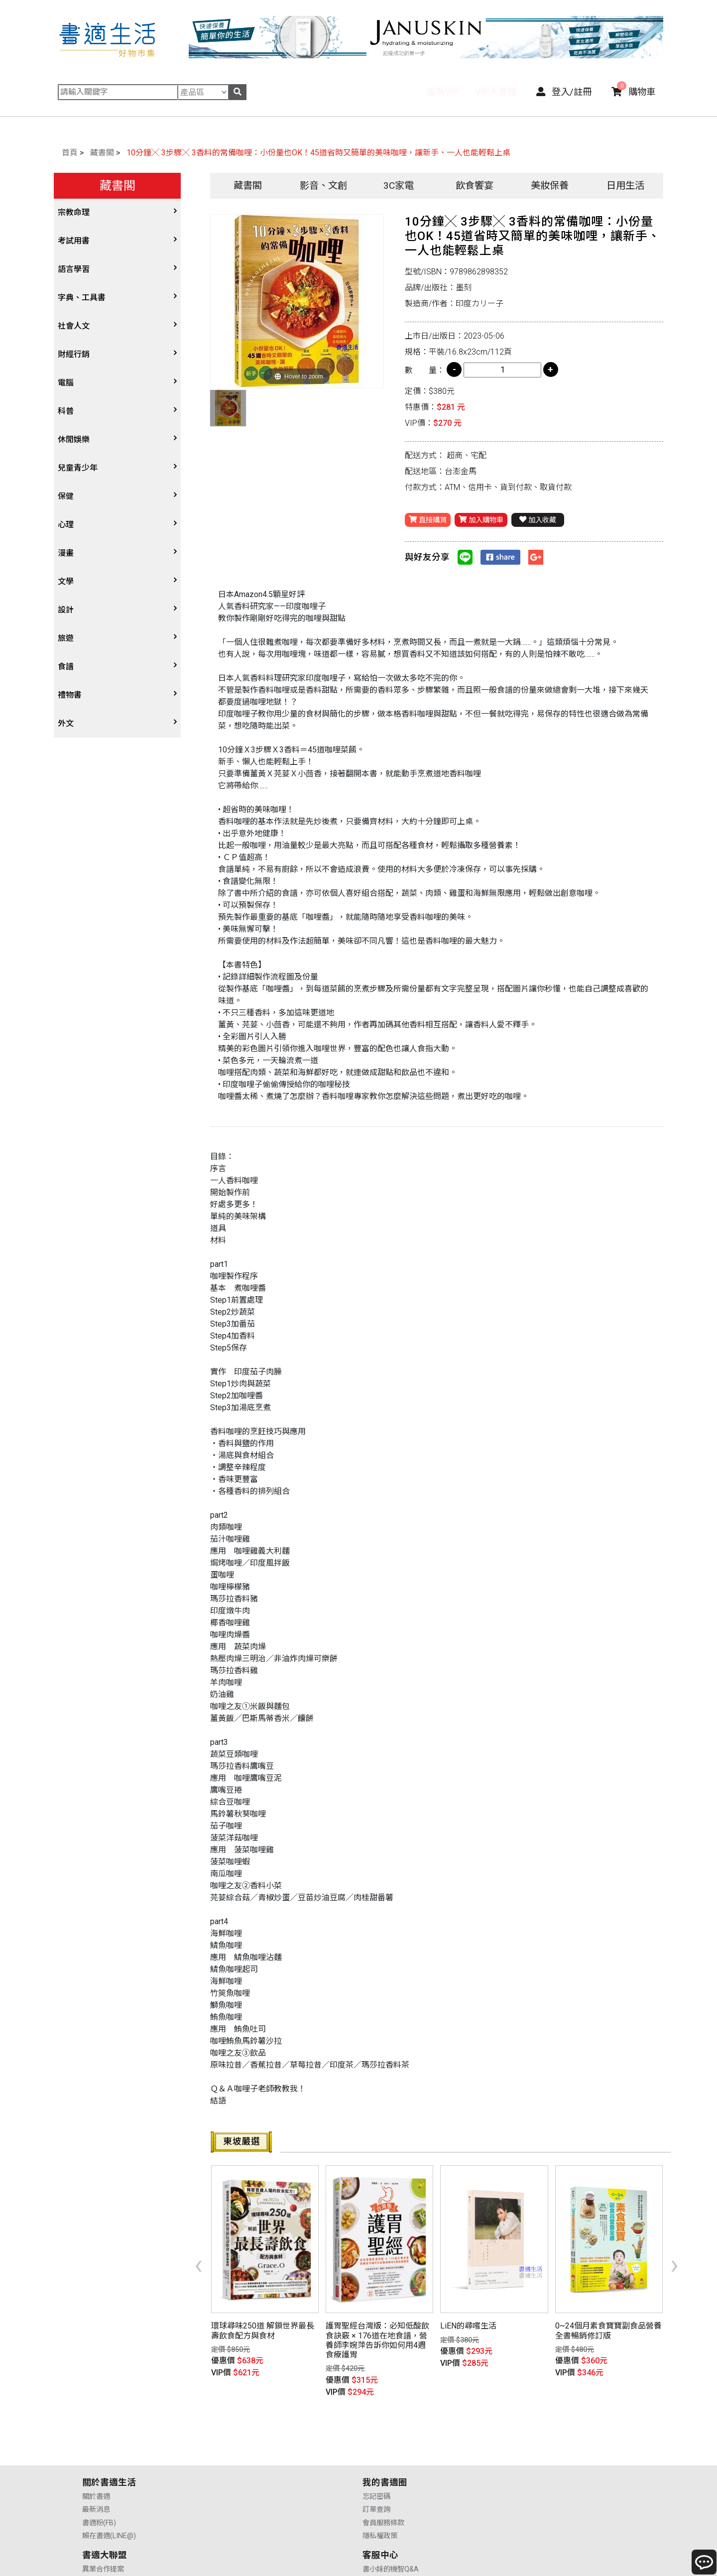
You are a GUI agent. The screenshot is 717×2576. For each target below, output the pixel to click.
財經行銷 (74, 354)
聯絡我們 (522, 2481)
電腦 (66, 382)
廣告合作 (380, 2481)
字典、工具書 (82, 297)
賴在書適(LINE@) (109, 2481)
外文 (66, 723)
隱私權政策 (241, 2481)
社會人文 (74, 326)
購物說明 (522, 2456)
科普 (66, 411)
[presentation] (198, 2248)
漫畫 (66, 553)
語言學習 (74, 269)
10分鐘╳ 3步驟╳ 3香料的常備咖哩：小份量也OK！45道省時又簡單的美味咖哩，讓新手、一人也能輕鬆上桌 (318, 152)
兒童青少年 (78, 468)
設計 (66, 609)
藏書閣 (102, 152)
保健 (66, 496)
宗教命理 (74, 212)
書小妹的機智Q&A (536, 2442)
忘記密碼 (238, 2442)
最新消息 (96, 2456)
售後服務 (522, 2468)
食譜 (66, 666)
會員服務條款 (245, 2468)
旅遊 (66, 638)
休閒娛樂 (74, 439)
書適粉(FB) (99, 2468)
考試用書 (74, 240)
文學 (66, 581)
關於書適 (96, 2442)
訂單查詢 (238, 2456)
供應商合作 (383, 2456)
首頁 (70, 152)
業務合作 (380, 2468)
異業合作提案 (387, 2442)
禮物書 (70, 695)
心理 (66, 524)
